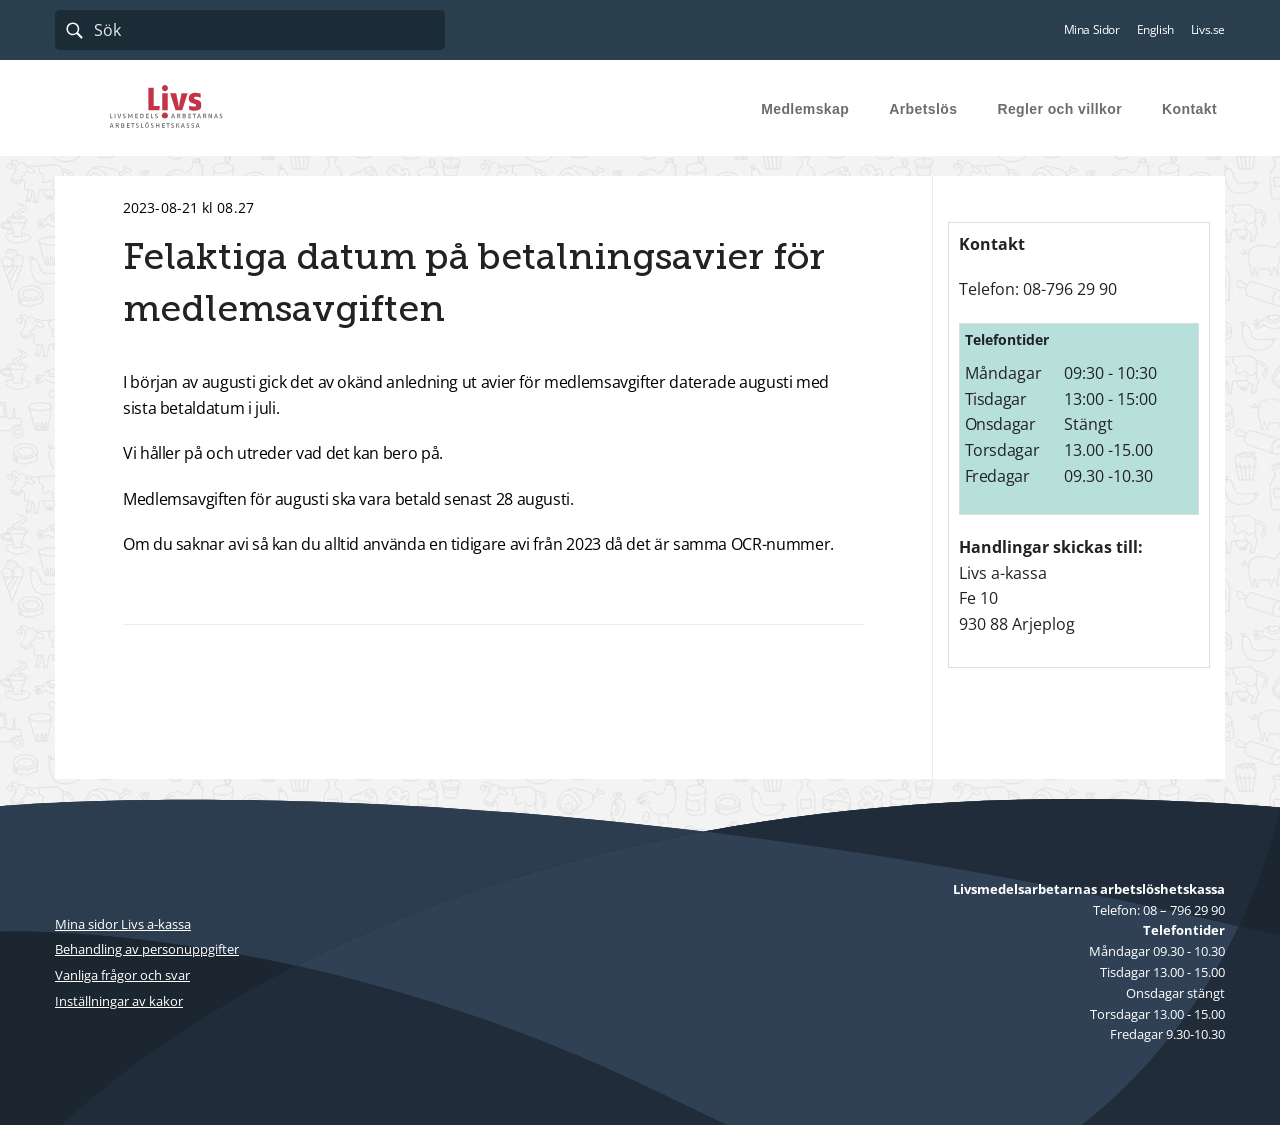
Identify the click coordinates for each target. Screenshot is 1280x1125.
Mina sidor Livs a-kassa (123, 924)
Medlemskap (805, 109)
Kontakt (1189, 109)
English (1155, 30)
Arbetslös (923, 109)
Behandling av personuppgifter (147, 949)
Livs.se (1208, 30)
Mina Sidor (1092, 30)
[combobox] (250, 30)
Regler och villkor (1059, 109)
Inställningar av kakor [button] (119, 1001)
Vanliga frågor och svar (122, 975)
